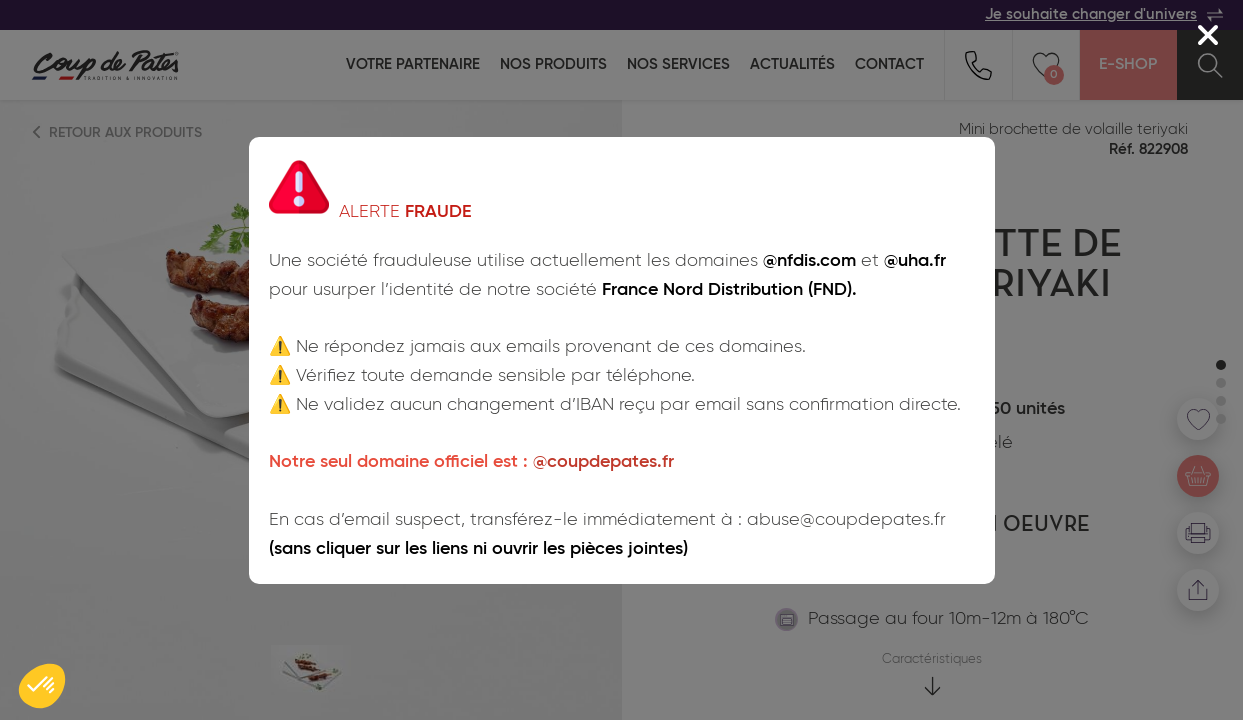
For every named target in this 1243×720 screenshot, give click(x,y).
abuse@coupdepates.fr (846, 520)
